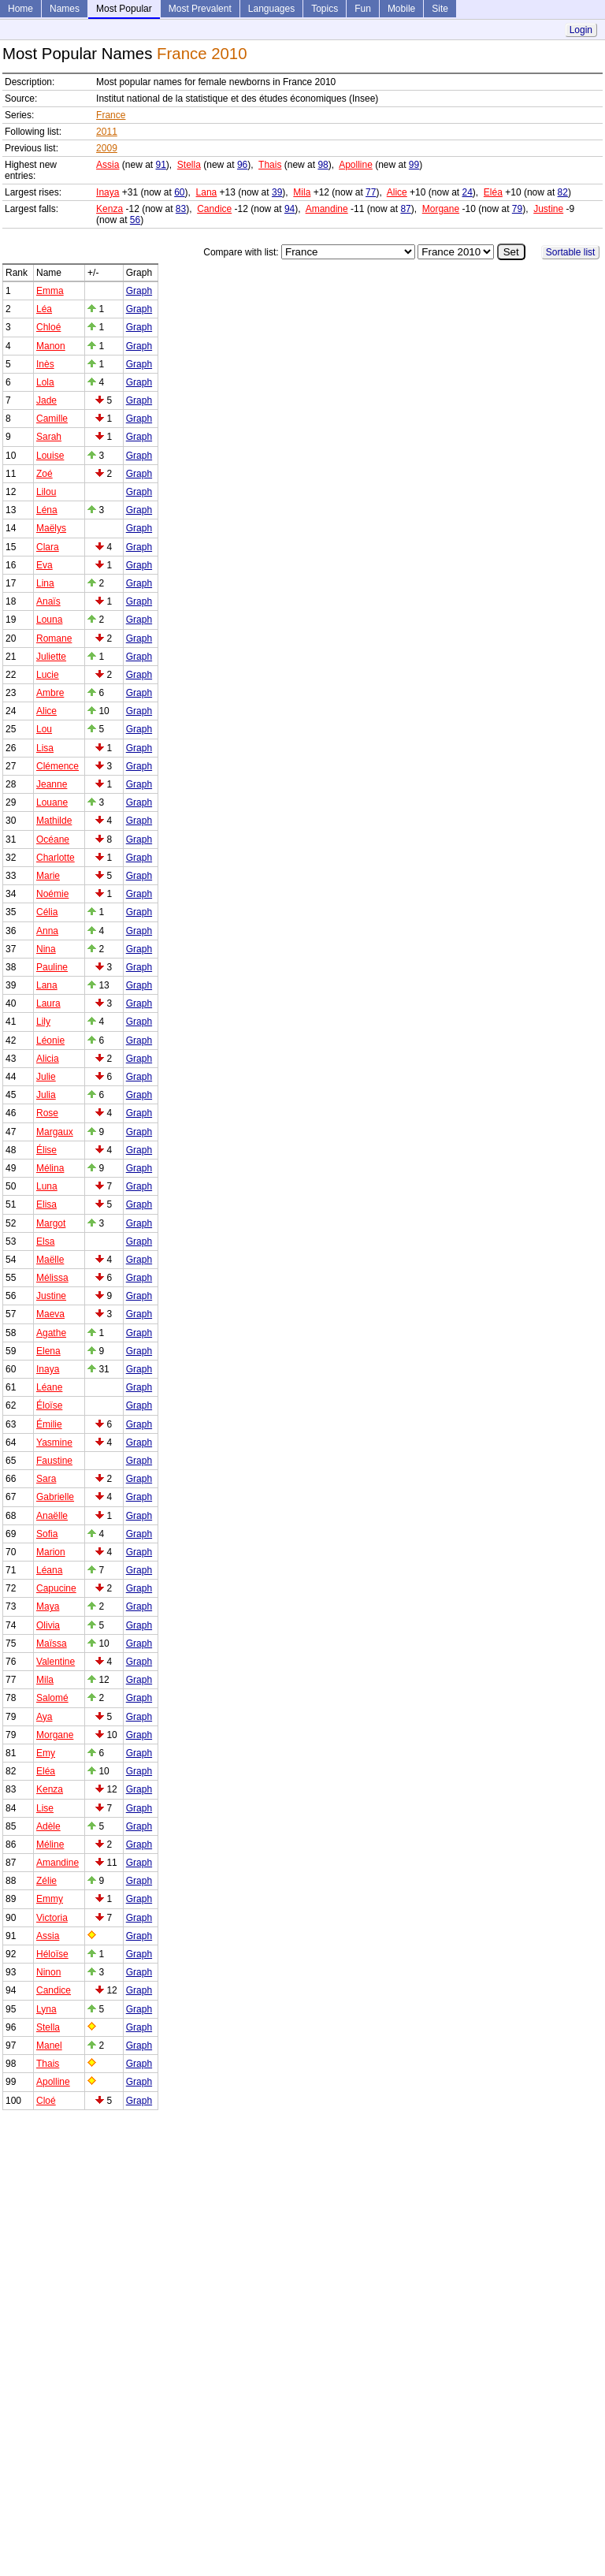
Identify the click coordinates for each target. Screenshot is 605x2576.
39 (277, 192)
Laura (48, 1003)
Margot (50, 1223)
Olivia (48, 1625)
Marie (48, 875)
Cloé (46, 2100)
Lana (206, 192)
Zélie (46, 1880)
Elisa (46, 1204)
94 (289, 208)
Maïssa (51, 1643)
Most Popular (124, 8)
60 (179, 192)
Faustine (54, 1460)
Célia (47, 912)
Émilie (49, 1424)
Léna (47, 510)
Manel (49, 2045)
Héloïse (52, 1954)
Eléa (493, 192)
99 (414, 164)
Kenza (109, 208)
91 (160, 164)
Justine (548, 208)
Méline (50, 1844)
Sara (46, 1478)
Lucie (47, 674)
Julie (46, 1076)
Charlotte (55, 857)
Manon (50, 346)
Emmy (49, 1898)
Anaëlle (52, 1515)
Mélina (50, 1168)
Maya (47, 1606)
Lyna (46, 2009)
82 (563, 192)
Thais (269, 164)
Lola (45, 382)
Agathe (51, 1332)
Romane (54, 638)
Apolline (356, 164)
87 (405, 208)
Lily (43, 1021)
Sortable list (571, 252)
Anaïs (48, 601)
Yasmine (54, 1442)
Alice (397, 192)
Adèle (48, 1826)
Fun (362, 8)
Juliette (51, 656)
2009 (106, 148)
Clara (47, 547)
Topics (324, 8)
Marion (50, 1552)
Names (65, 8)
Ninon (48, 1972)
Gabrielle (55, 1496)
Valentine (55, 1661)
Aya (44, 1716)
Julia (46, 1094)
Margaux (54, 1131)
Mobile (401, 8)
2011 (106, 131)
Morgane (440, 208)
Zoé (44, 473)
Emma (50, 290)
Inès (45, 364)
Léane (49, 1387)
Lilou (46, 491)
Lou (44, 729)
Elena (48, 1351)
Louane (52, 802)
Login (581, 29)
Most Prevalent (200, 8)
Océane (52, 839)
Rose (47, 1113)
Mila (301, 192)
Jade (46, 400)
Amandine (327, 208)
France (110, 115)
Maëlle (50, 1259)
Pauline (52, 967)
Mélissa (52, 1277)
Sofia (47, 1533)
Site (440, 8)
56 (135, 219)
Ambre (50, 692)
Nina (46, 949)
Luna (47, 1186)
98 (322, 164)
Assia (107, 164)
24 (467, 192)
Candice (214, 208)
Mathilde (54, 820)
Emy (45, 1753)
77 (371, 192)
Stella (189, 164)
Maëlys (51, 528)
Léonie (50, 1040)
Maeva (50, 1314)
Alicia (47, 1058)
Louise (50, 455)
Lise (45, 1808)
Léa (44, 309)
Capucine (56, 1588)
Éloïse (49, 1405)
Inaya (107, 192)
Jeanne (51, 784)
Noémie (52, 893)
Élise (46, 1150)
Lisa (45, 748)
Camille (52, 418)
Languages (271, 8)
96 (242, 164)
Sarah (48, 436)
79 (517, 208)
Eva (44, 565)
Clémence (57, 766)
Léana (49, 1570)
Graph (139, 290)
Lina (45, 583)
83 (181, 208)
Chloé (48, 327)
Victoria (52, 1917)
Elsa (45, 1241)
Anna (47, 930)
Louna (49, 619)
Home (20, 8)
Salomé (52, 1697)
